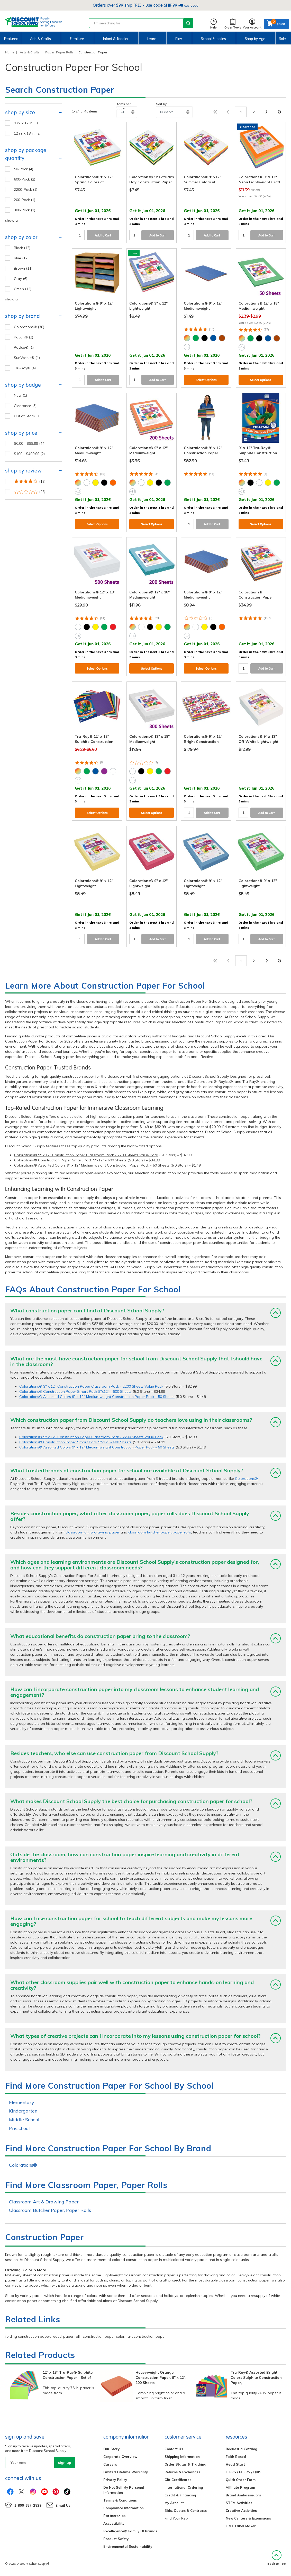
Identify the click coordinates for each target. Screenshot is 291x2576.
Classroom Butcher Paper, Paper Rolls (50, 2210)
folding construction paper (27, 2336)
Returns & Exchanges (182, 2472)
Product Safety (116, 2539)
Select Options (206, 380)
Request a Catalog (241, 2449)
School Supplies (213, 38)
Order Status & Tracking (185, 2464)
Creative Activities (241, 2510)
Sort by (161, 104)
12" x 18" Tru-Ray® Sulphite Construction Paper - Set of (68, 2375)
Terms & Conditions (120, 2500)
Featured (11, 38)
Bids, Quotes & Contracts (186, 2510)
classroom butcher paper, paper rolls (159, 1532)
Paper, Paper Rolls (59, 52)
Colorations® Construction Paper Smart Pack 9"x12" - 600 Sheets (70, 1160)
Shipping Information (182, 2457)
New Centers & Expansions (248, 2518)
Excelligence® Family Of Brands (130, 2531)
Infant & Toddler (116, 38)
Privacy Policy (115, 2480)
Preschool (19, 2128)
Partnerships (114, 2516)
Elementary (21, 2102)
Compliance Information (123, 2508)
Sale (282, 38)
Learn (151, 38)
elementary (38, 1081)
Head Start (235, 2464)
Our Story (111, 2449)
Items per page (123, 106)
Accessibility (113, 2523)
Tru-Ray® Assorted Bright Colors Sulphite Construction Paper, (256, 2377)
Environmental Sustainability (127, 2546)
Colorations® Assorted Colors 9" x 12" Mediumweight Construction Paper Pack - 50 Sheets (91, 1165)
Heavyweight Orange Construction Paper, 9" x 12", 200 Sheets (160, 2377)
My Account (174, 2503)
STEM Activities (239, 2503)
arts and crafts (265, 2254)
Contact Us (174, 2449)
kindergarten (16, 1081)
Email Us (63, 2505)
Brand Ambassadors (243, 2495)
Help (213, 24)
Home (9, 52)
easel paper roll (66, 2336)
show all (12, 220)
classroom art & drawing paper (93, 1532)
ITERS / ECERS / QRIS (243, 2472)
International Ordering (184, 2487)
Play (178, 38)
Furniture (77, 38)
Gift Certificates (178, 2480)
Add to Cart (103, 235)
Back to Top (276, 2557)
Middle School (24, 2120)
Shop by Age (255, 38)
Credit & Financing (180, 2495)
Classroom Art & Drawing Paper (44, 2202)
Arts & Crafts (40, 38)
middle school (69, 1081)
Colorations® (205, 1081)
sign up (64, 2462)
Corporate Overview (120, 2457)
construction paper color (103, 2336)
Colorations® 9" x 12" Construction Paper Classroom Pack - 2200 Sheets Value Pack (86, 1155)
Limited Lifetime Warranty (125, 2472)
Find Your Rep (176, 2518)
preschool (261, 1076)
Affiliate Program (240, 2487)
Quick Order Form (241, 2480)
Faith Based (236, 2457)
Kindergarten (23, 2111)
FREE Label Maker (241, 2526)
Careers (110, 2464)
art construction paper (147, 2336)
